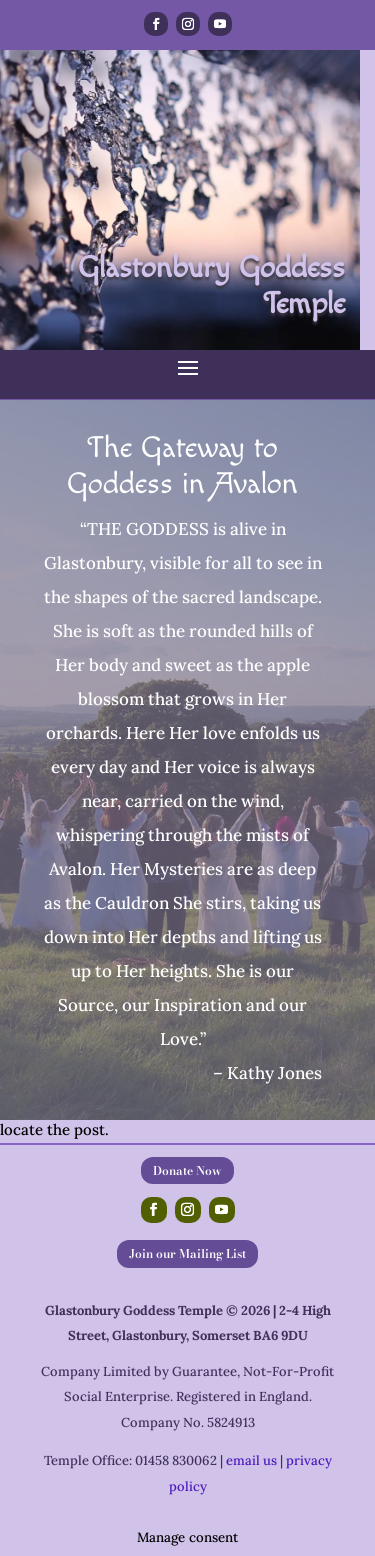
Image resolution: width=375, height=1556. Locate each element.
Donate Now (187, 1170)
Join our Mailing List (187, 1253)
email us (251, 1460)
